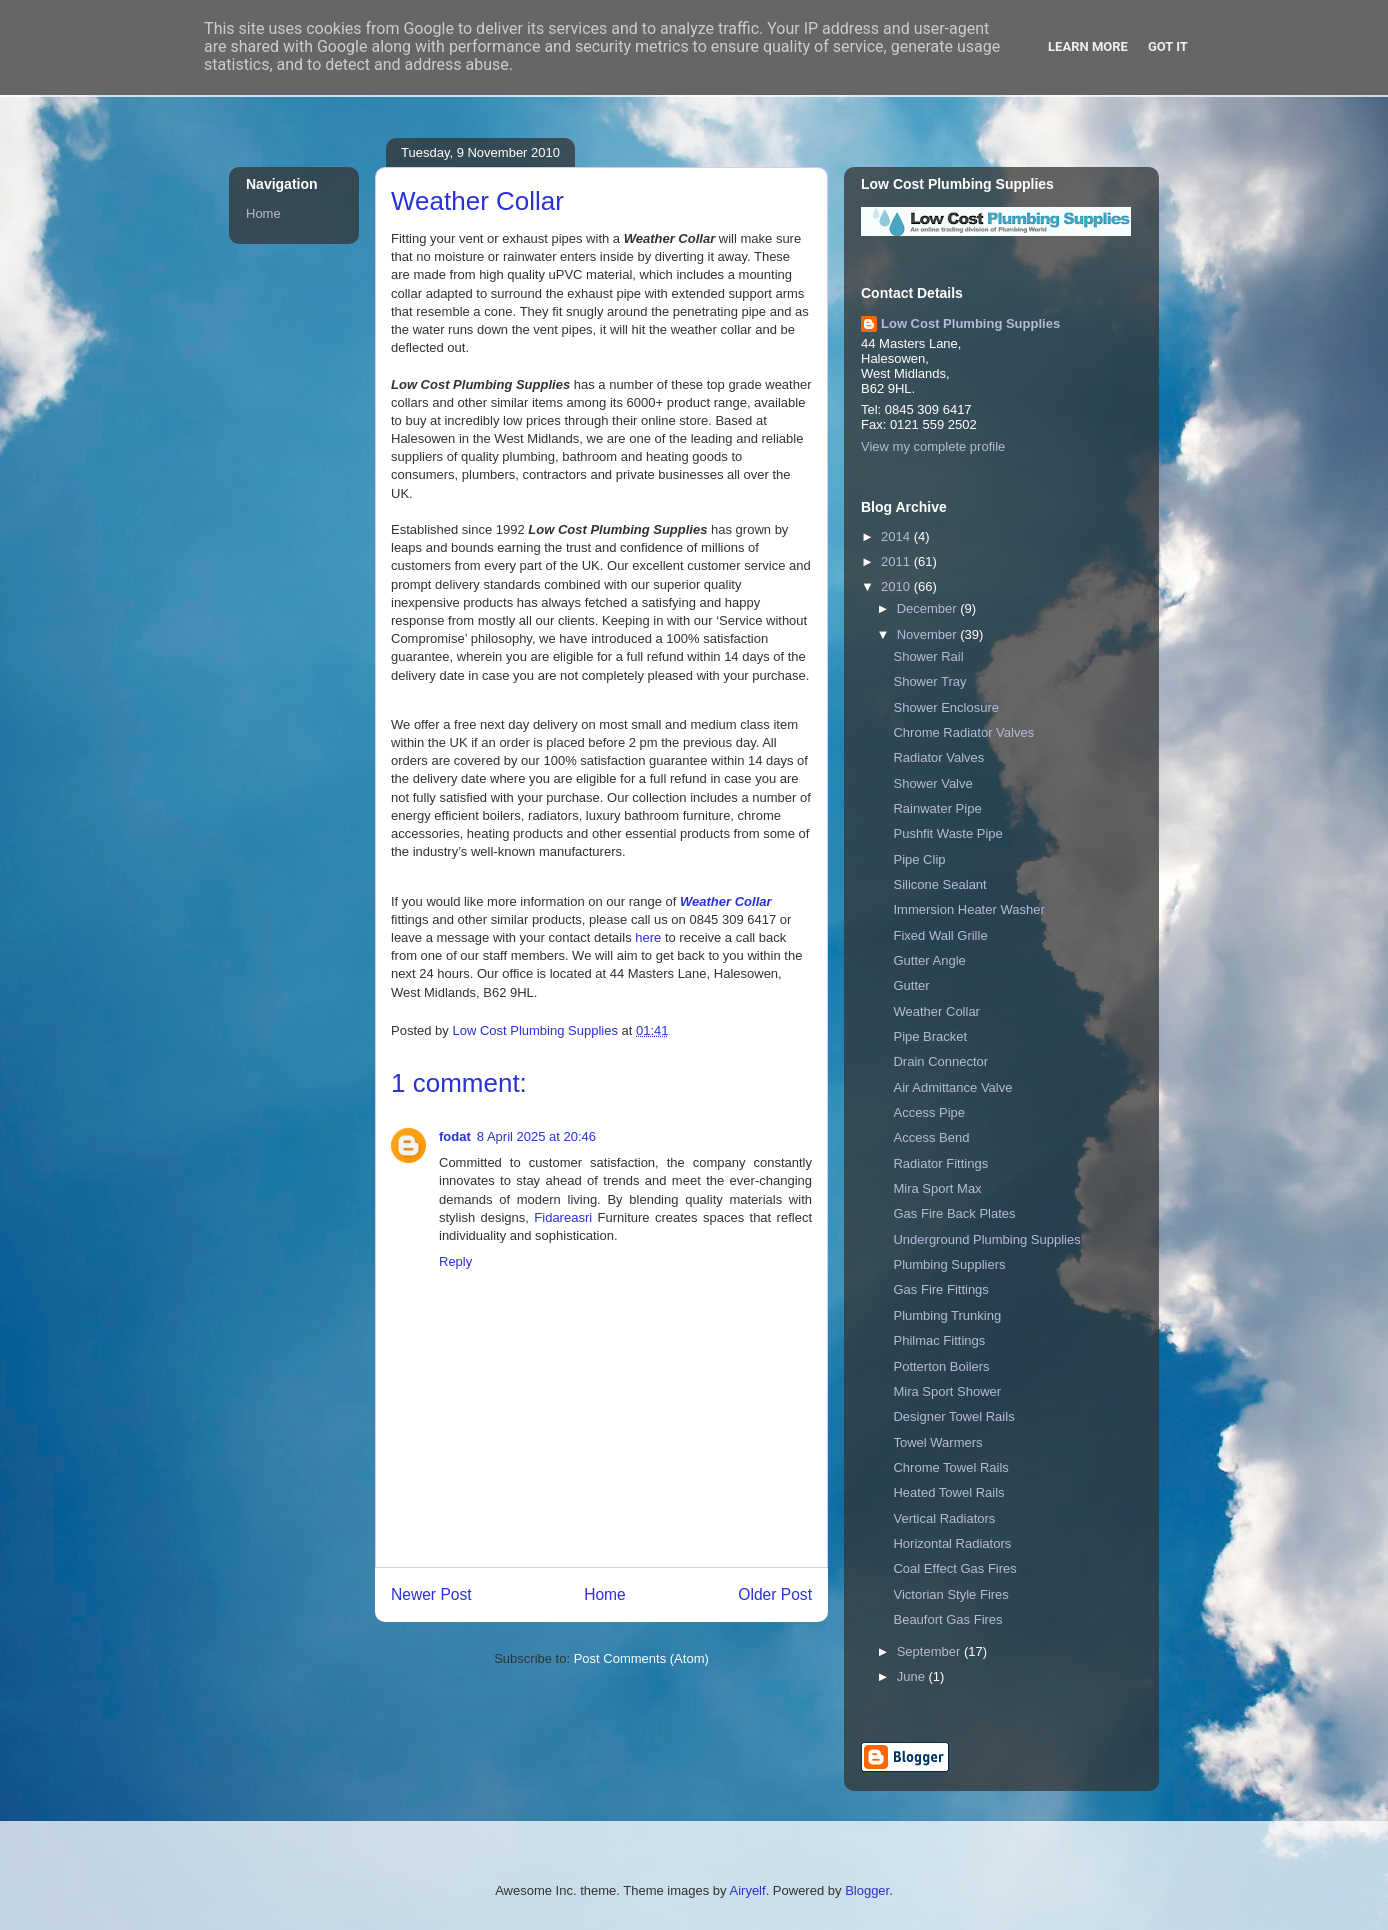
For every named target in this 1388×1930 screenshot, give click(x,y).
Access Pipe (929, 1112)
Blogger (867, 1890)
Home (605, 1594)
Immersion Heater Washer (968, 909)
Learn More (1088, 46)
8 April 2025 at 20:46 (536, 1136)
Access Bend (931, 1137)
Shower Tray (929, 681)
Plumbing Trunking (947, 1315)
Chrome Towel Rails (950, 1467)
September (930, 1651)
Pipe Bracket (930, 1036)
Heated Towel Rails (948, 1492)
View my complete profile (933, 446)
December (929, 608)
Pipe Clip (919, 859)
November (929, 634)
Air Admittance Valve (952, 1087)
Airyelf (748, 1890)
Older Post (775, 1594)
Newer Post (431, 1594)
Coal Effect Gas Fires (954, 1568)
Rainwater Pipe (937, 808)
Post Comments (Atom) (641, 1658)
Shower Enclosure (946, 707)
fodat (455, 1136)
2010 (897, 586)
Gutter (911, 985)
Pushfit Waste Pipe (947, 833)
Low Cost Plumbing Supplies (970, 323)
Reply (455, 1261)
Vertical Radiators (944, 1518)
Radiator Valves (938, 757)
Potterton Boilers (941, 1366)
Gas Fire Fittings (940, 1289)
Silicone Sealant (939, 884)
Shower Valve (932, 783)
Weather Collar (936, 1011)
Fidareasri (563, 1217)
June (913, 1676)
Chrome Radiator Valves (963, 732)
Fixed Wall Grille (940, 935)
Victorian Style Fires (950, 1594)
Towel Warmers (937, 1442)
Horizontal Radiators (952, 1543)
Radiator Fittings (940, 1163)
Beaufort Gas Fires (947, 1619)
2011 (897, 561)
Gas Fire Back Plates (954, 1213)
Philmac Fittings (939, 1340)
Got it (1168, 46)
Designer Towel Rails (953, 1416)
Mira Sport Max (937, 1188)
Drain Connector (940, 1061)
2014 (897, 536)
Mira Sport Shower (947, 1391)
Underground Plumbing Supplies (986, 1239)
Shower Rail (928, 656)
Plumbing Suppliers (949, 1264)
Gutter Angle (929, 960)
